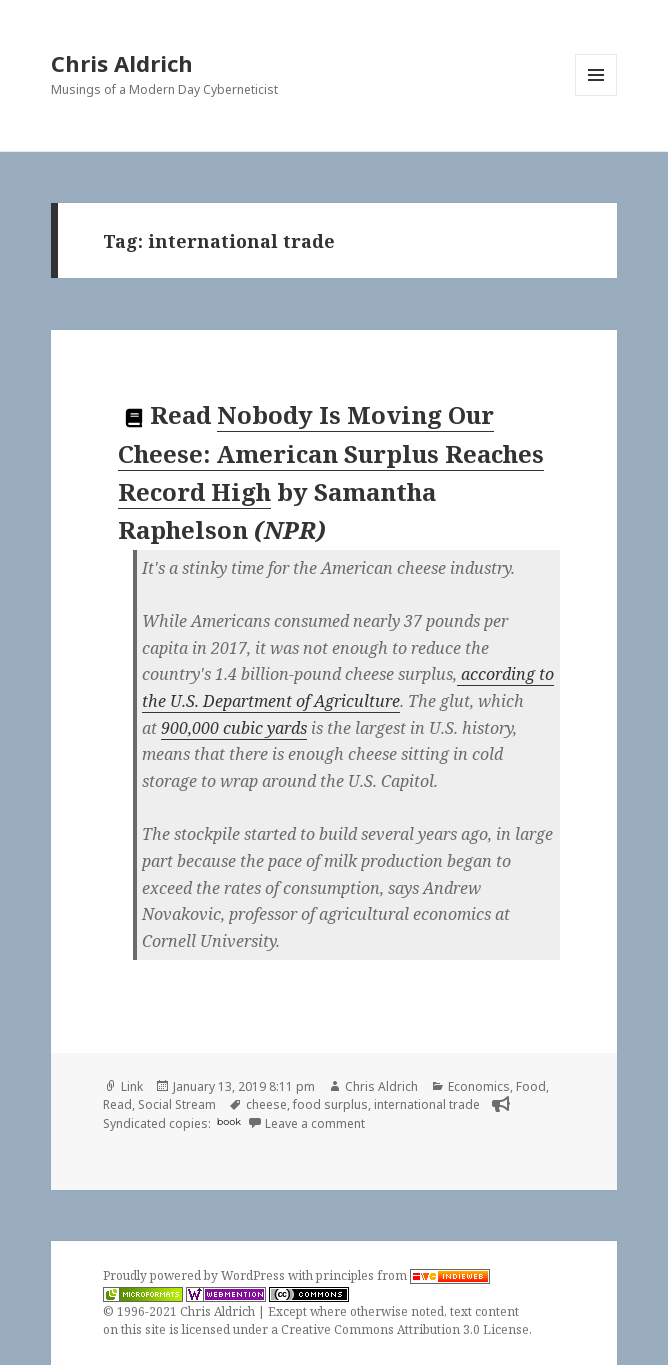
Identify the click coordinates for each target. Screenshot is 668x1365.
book (229, 1121)
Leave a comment (315, 1123)
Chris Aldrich (122, 63)
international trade (427, 1104)
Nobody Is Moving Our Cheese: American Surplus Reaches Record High (331, 453)
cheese (266, 1104)
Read (117, 1104)
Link (132, 1086)
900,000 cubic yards (234, 728)
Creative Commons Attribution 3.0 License (405, 1329)
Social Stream (177, 1104)
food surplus (330, 1104)
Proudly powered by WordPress (195, 1275)
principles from (403, 1275)
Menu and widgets (596, 95)
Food (531, 1086)
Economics (479, 1086)
